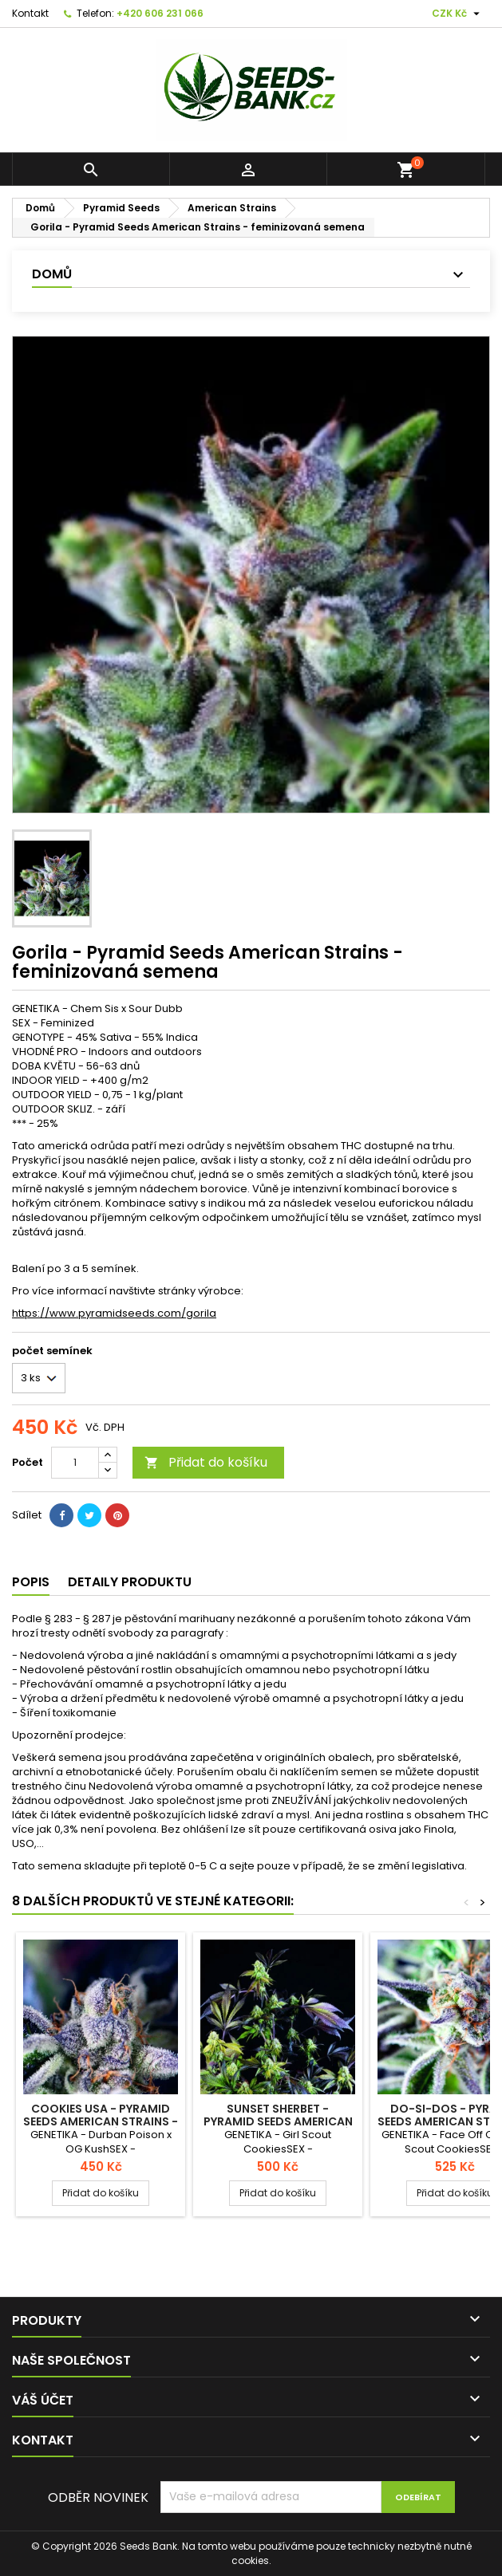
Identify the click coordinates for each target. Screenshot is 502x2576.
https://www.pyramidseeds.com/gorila (114, 1313)
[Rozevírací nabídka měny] (458, 13)
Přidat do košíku (205, 1462)
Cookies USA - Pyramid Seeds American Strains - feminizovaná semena (100, 2121)
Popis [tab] (30, 1582)
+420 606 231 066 (160, 13)
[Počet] (75, 1463)
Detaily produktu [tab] (130, 1582)
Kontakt (30, 13)
